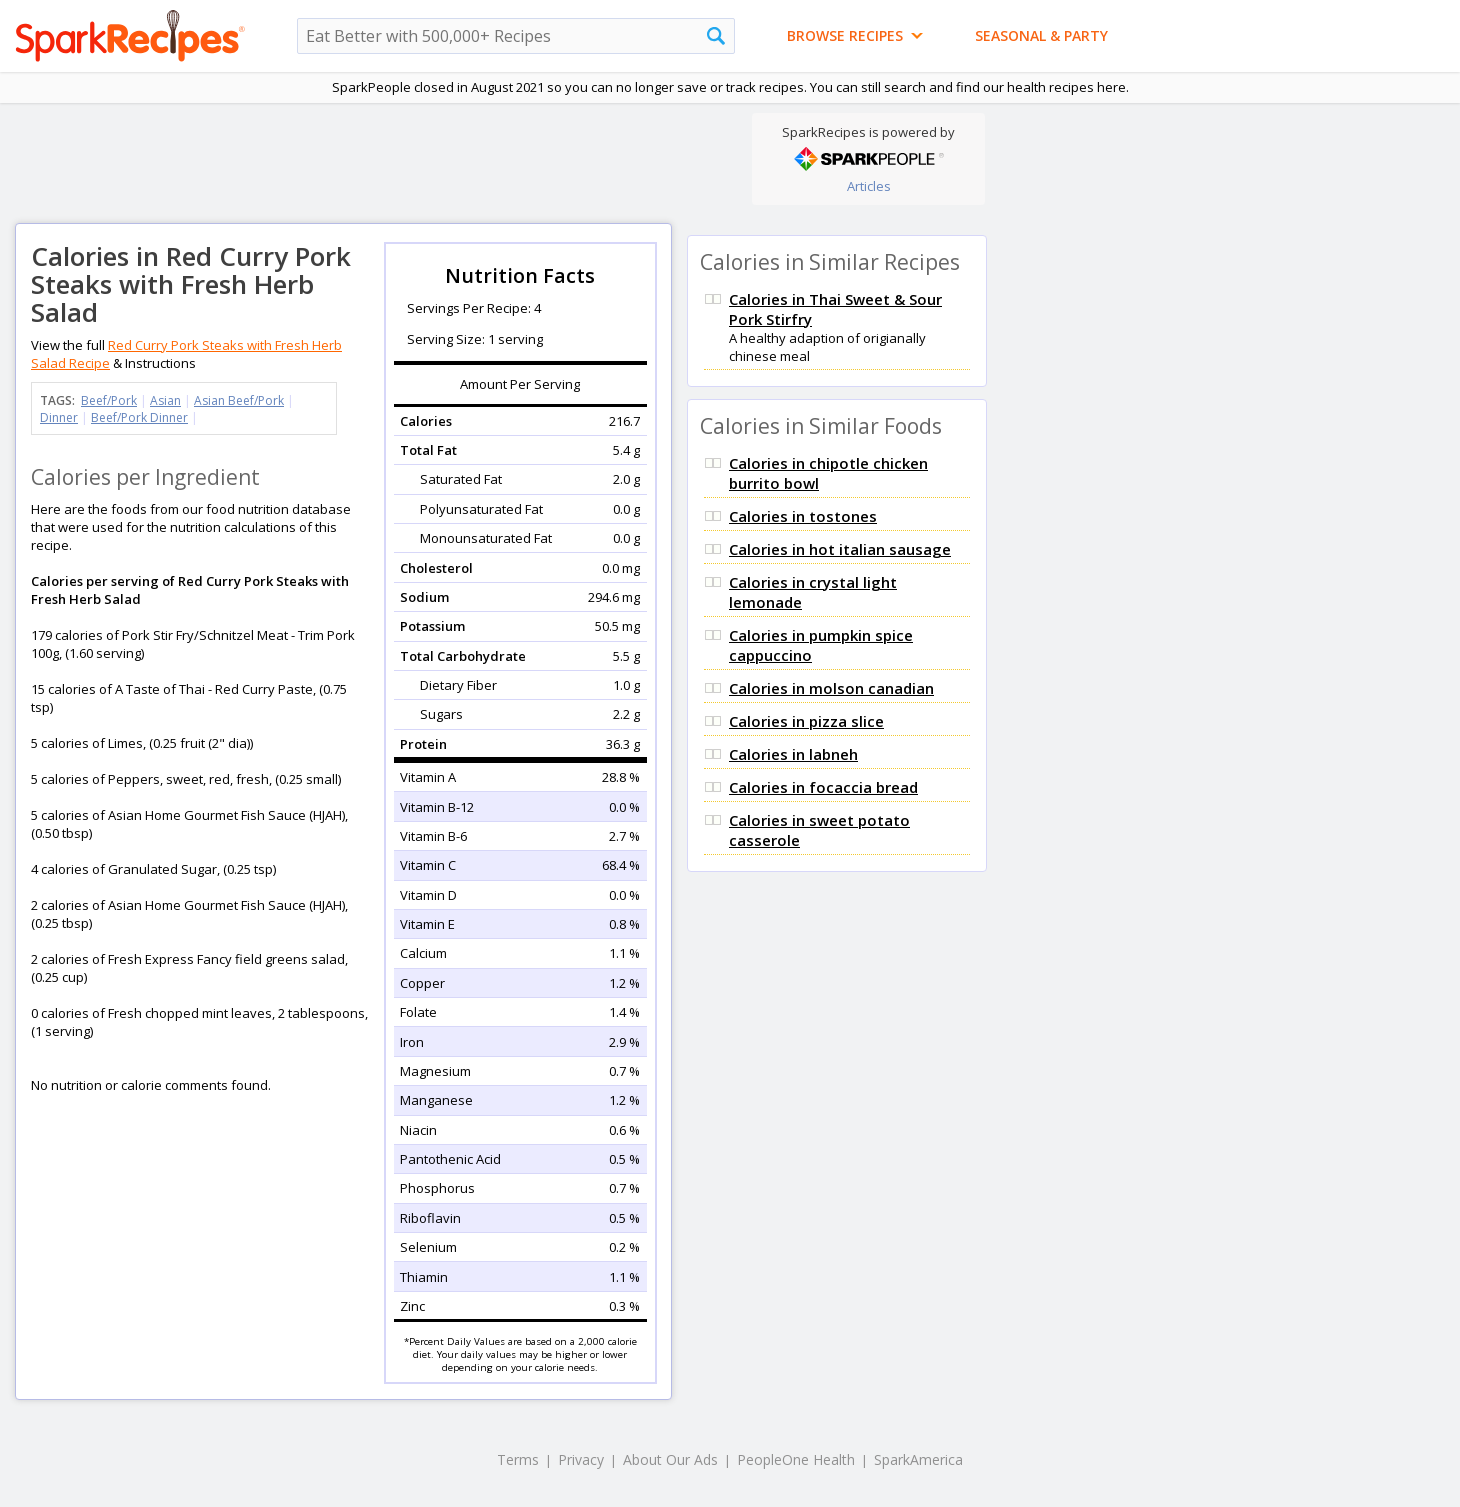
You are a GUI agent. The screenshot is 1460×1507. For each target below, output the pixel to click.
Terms (518, 1459)
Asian (165, 400)
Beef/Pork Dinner (139, 417)
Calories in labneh (793, 754)
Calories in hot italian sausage (840, 549)
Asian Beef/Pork (239, 400)
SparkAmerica (918, 1459)
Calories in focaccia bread (823, 787)
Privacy (581, 1459)
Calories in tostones (803, 516)
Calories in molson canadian (831, 688)
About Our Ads (670, 1459)
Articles (869, 186)
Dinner (59, 417)
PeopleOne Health (796, 1459)
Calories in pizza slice (806, 721)
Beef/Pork (109, 400)
